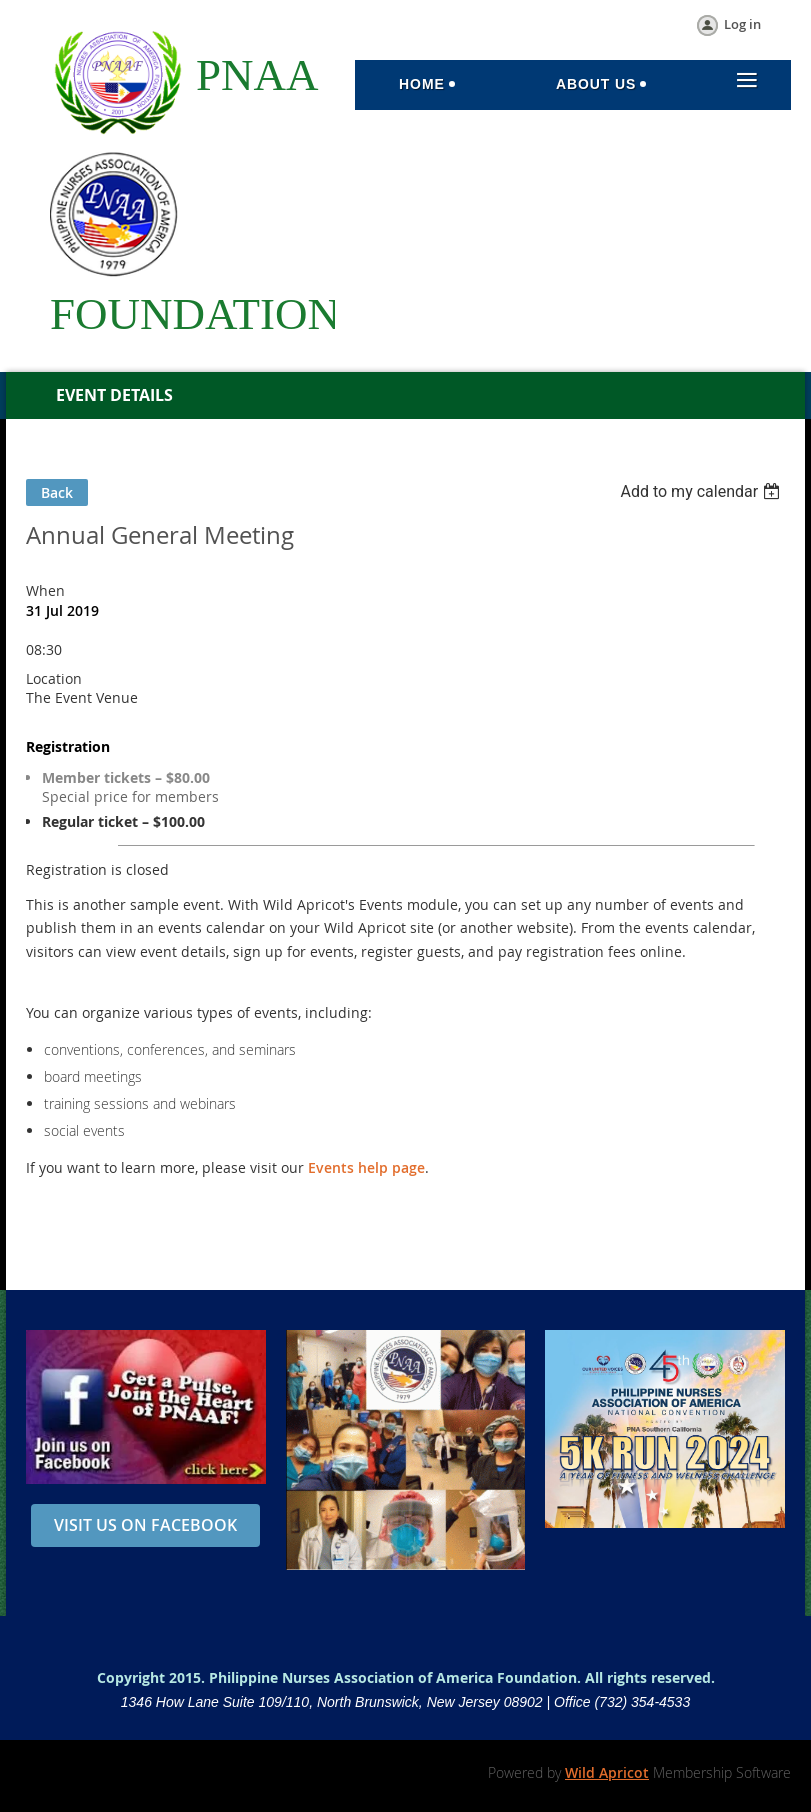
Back (57, 492)
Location (54, 678)
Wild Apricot (607, 1772)
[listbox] (702, 491)
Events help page (366, 1167)
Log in (742, 24)
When (45, 590)
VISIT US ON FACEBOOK (145, 1525)
